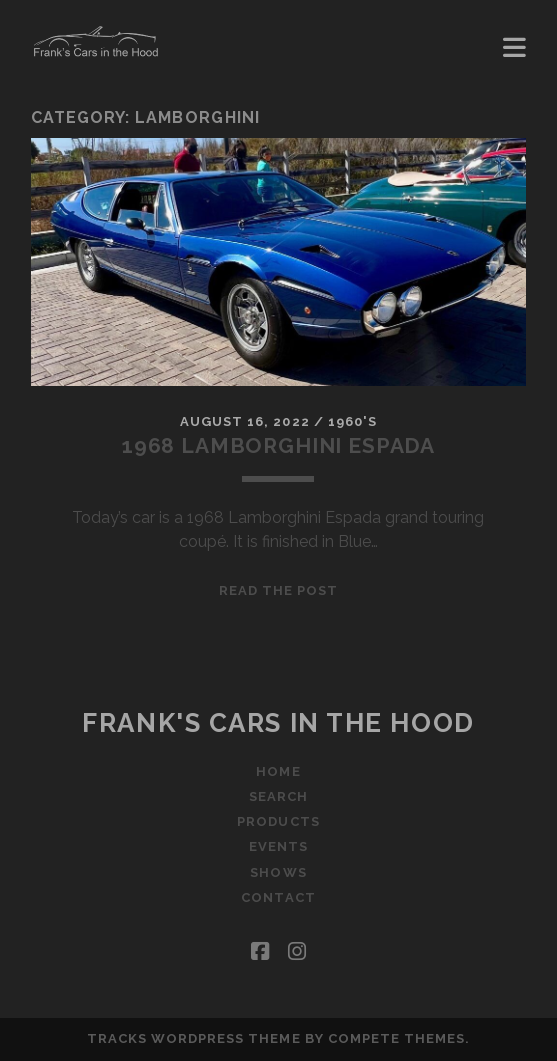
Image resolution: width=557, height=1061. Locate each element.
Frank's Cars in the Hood (278, 723)
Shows (278, 872)
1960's (352, 421)
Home (278, 771)
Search (278, 796)
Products (278, 821)
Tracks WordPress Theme (194, 1038)
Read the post (279, 590)
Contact (278, 897)
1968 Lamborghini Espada (278, 445)
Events (278, 846)
